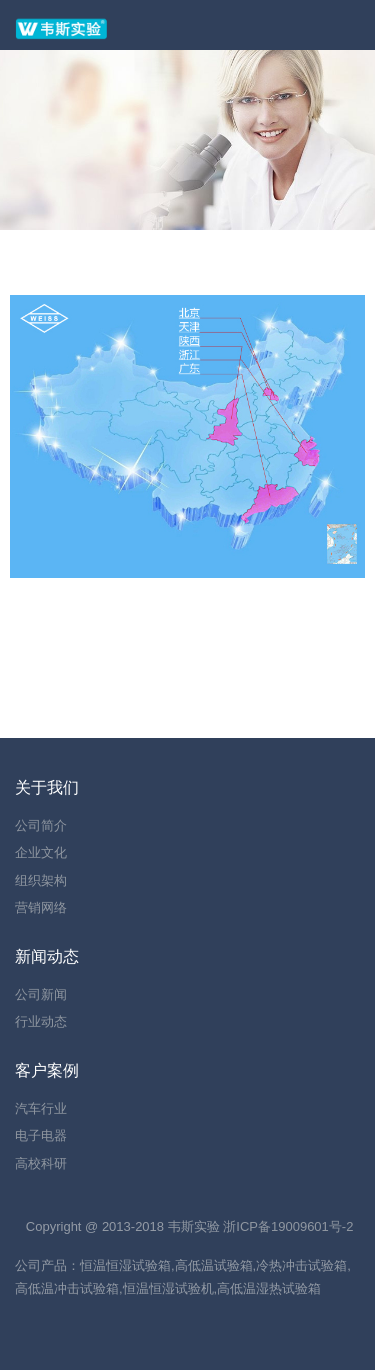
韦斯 (181, 1226)
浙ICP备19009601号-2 (288, 1226)
